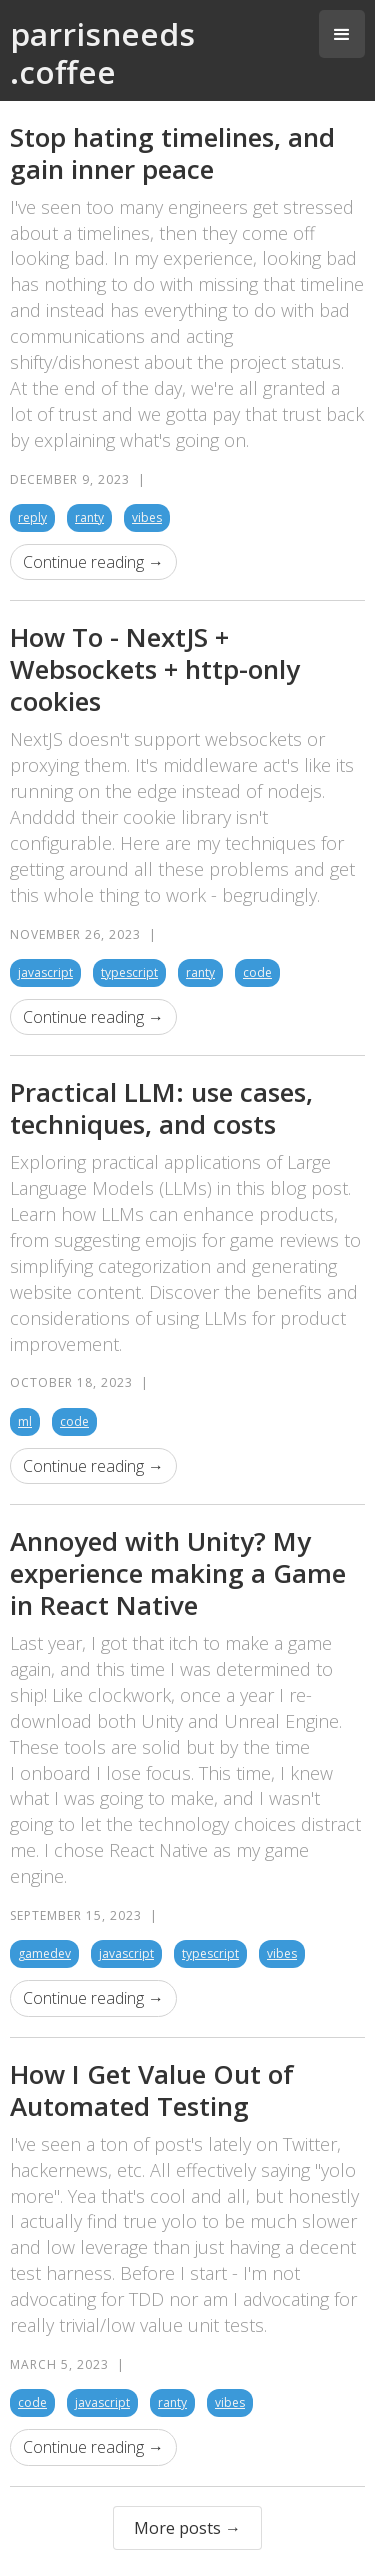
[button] (342, 34)
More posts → (187, 2528)
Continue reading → (93, 562)
